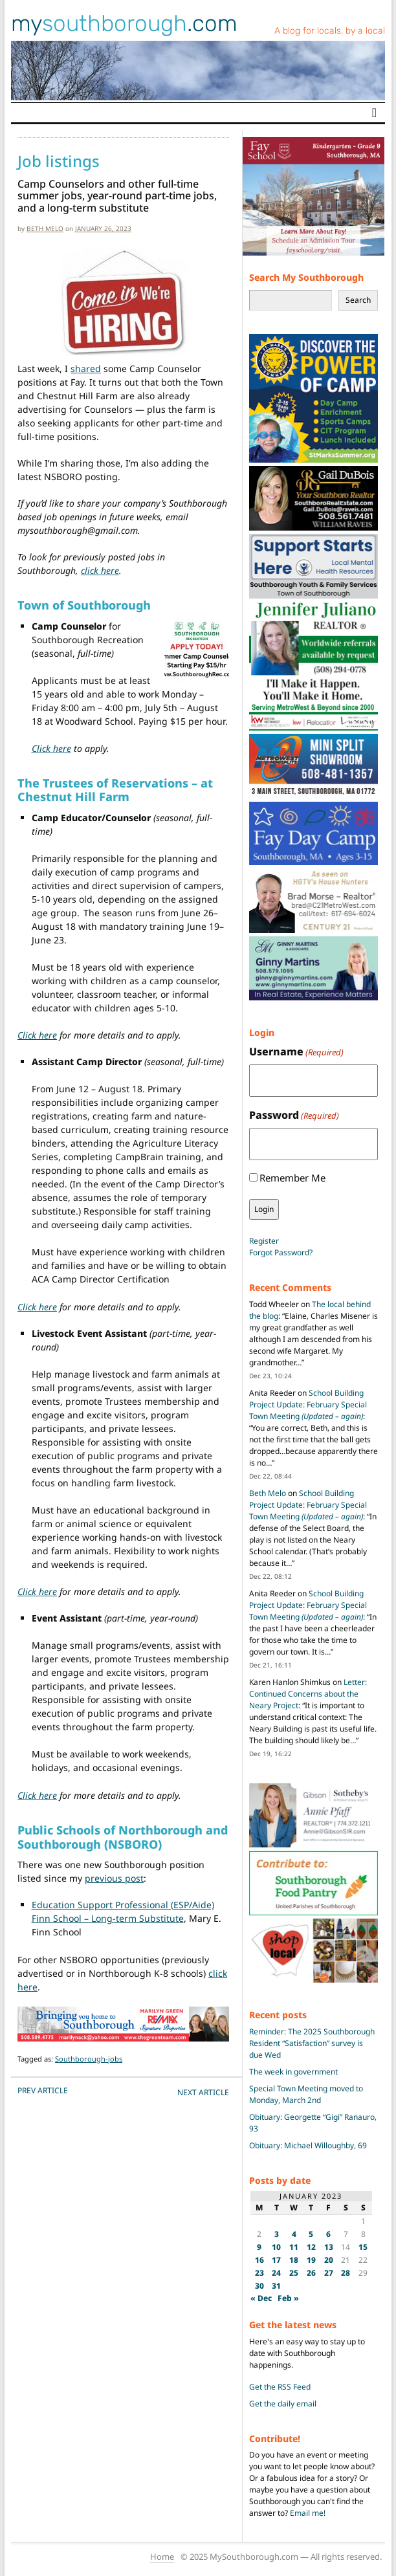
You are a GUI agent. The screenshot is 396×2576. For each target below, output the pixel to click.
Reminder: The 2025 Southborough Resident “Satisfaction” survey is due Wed (312, 2043)
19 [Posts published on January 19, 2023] (311, 2259)
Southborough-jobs (88, 2059)
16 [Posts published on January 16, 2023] (259, 2259)
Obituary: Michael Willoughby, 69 (308, 2145)
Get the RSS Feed (280, 2386)
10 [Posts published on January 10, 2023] (276, 2246)
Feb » (288, 2298)
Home (162, 2556)
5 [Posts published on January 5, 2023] (311, 2234)
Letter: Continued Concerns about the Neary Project (308, 1694)
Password (294, 1115)
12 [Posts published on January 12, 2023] (311, 2246)
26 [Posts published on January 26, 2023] (311, 2272)
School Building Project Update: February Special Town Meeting (308, 1404)
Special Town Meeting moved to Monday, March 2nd (306, 2094)
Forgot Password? (281, 1252)
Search (358, 299)
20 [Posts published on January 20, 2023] (328, 2259)
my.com (124, 23)
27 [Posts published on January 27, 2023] (328, 2272)
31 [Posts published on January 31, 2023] (276, 2285)
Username (296, 1051)
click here (100, 570)
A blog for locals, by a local (329, 30)
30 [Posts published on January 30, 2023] (259, 2285)
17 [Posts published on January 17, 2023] (276, 2259)
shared (86, 368)
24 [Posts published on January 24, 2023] (276, 2272)
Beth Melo (45, 228)
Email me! (307, 2512)
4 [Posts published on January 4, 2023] (294, 2234)
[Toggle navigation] (374, 112)
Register (264, 1240)
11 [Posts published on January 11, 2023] (293, 2246)
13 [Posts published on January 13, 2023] (328, 2246)
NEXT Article (203, 2092)
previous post (114, 1878)
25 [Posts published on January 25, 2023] (293, 2272)
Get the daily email (282, 2403)
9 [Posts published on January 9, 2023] (259, 2246)
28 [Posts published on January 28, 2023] (345, 2272)
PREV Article (42, 2090)
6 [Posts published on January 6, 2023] (328, 2234)
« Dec (261, 2298)
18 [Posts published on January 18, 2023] (293, 2259)
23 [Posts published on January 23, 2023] (259, 2272)
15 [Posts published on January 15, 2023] (363, 2246)
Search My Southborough (306, 277)
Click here (51, 748)
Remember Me (292, 1177)
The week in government (293, 2071)
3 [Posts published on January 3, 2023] (276, 2234)
